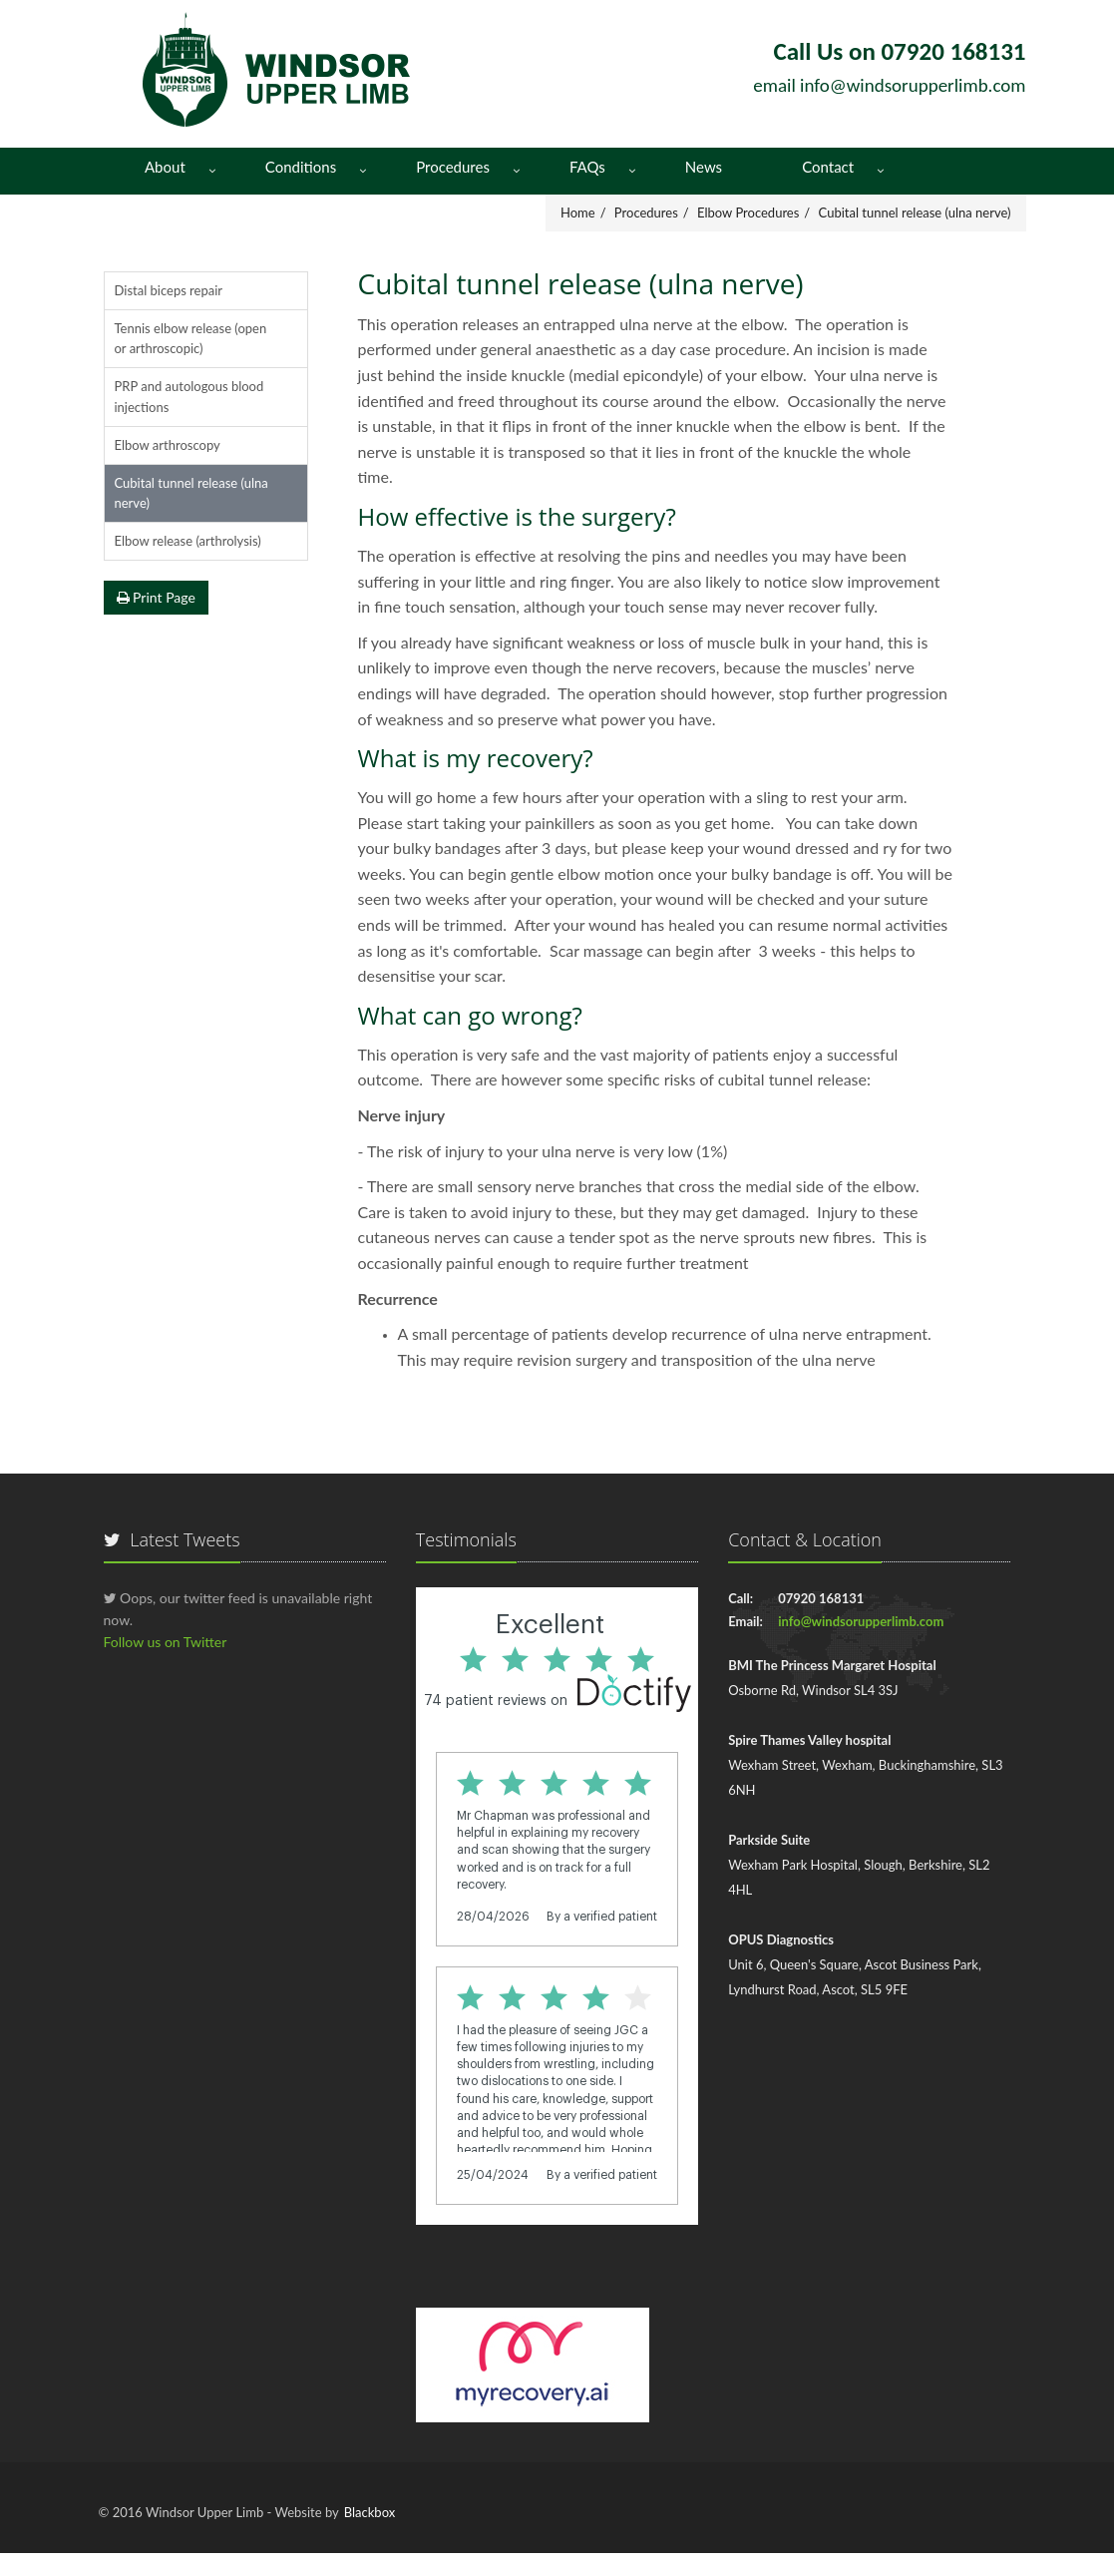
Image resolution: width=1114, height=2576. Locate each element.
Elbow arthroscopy (167, 445)
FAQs (587, 167)
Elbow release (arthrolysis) (188, 541)
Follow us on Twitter (165, 1641)
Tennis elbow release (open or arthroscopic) (191, 338)
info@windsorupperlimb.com (912, 85)
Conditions (300, 167)
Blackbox (369, 2512)
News (703, 167)
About (165, 167)
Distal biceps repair (169, 290)
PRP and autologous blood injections (189, 396)
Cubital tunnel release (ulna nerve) (915, 212)
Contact (828, 167)
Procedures (453, 167)
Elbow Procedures (748, 212)
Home (577, 212)
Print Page (156, 597)
